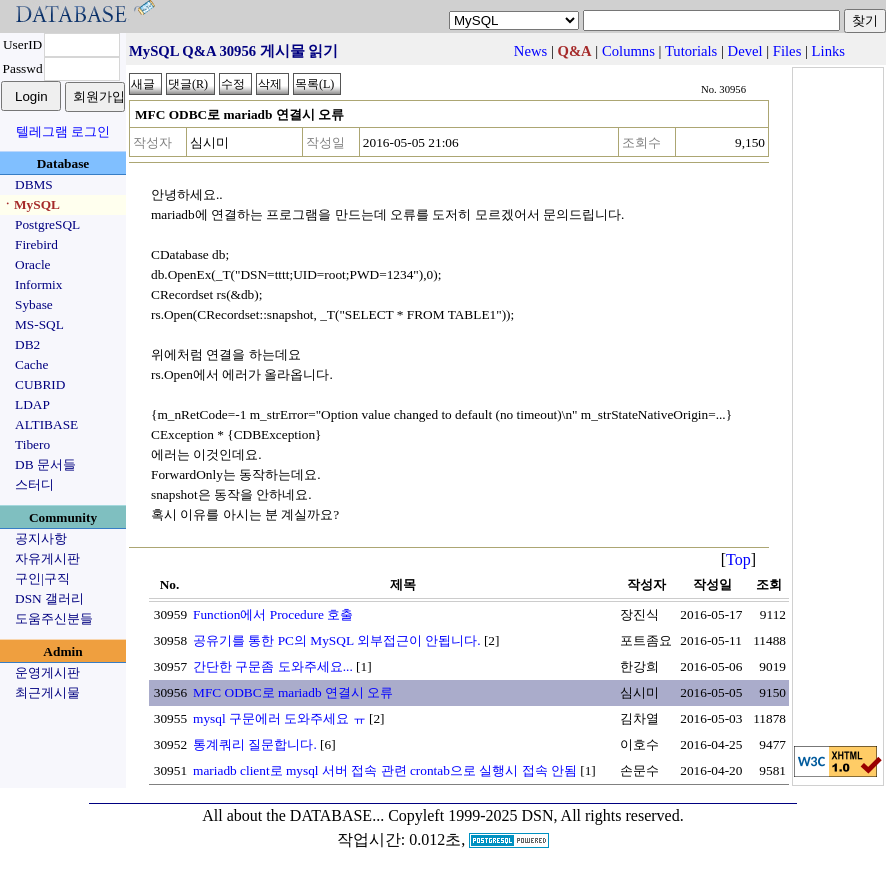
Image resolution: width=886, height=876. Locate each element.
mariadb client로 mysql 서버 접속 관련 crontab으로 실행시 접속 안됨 (385, 770)
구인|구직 (42, 578)
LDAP (32, 404)
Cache (31, 364)
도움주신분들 (54, 618)
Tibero (32, 444)
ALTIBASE (46, 424)
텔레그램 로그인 (63, 131)
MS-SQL (39, 324)
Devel (745, 51)
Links (828, 51)
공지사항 (41, 538)
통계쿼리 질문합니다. (255, 744)
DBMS (34, 184)
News (530, 51)
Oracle (33, 264)
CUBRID (40, 384)
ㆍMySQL (30, 204)
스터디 (34, 484)
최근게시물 (47, 692)
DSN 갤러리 (49, 598)
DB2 (27, 344)
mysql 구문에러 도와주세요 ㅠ (279, 718)
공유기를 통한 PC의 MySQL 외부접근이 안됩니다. (337, 640)
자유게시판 (47, 558)
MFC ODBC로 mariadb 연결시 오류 (293, 692)
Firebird (36, 244)
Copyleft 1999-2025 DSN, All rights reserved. (536, 815)
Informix (38, 284)
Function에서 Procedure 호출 (273, 614)
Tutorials (691, 51)
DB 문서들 (45, 464)
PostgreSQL (47, 224)
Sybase (34, 304)
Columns (628, 51)
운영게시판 (47, 672)
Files (787, 51)
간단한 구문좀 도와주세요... (273, 666)
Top (738, 559)
